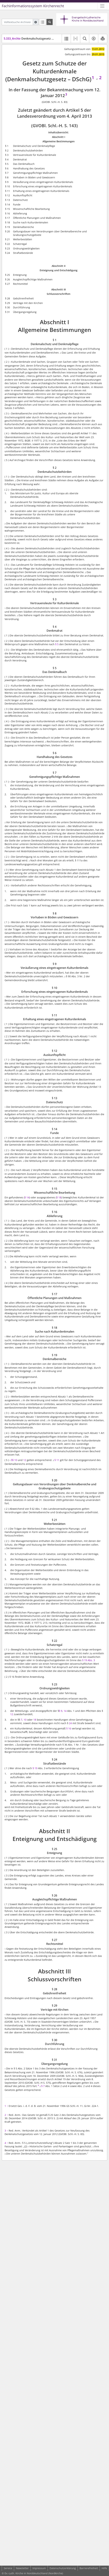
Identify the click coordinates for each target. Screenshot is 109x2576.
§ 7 (43, 2086)
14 (65, 1711)
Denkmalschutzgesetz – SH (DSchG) (36, 38)
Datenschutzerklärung (63, 2568)
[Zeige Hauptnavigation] (102, 5)
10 (25, 1719)
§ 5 (56, 644)
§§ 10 (14, 1460)
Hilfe (104, 2568)
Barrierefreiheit (89, 2568)
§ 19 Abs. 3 (88, 1660)
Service (8, 2568)
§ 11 (57, 1460)
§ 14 (27, 1197)
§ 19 (35, 1768)
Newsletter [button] (22, 2568)
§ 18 (58, 1197)
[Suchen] (49, 22)
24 (70, 1723)
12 (24, 1460)
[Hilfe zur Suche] (35, 22)
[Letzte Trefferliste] (42, 22)
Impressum (39, 2568)
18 (34, 1719)
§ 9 (60, 1711)
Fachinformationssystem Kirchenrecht (33, 6)
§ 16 (68, 1728)
